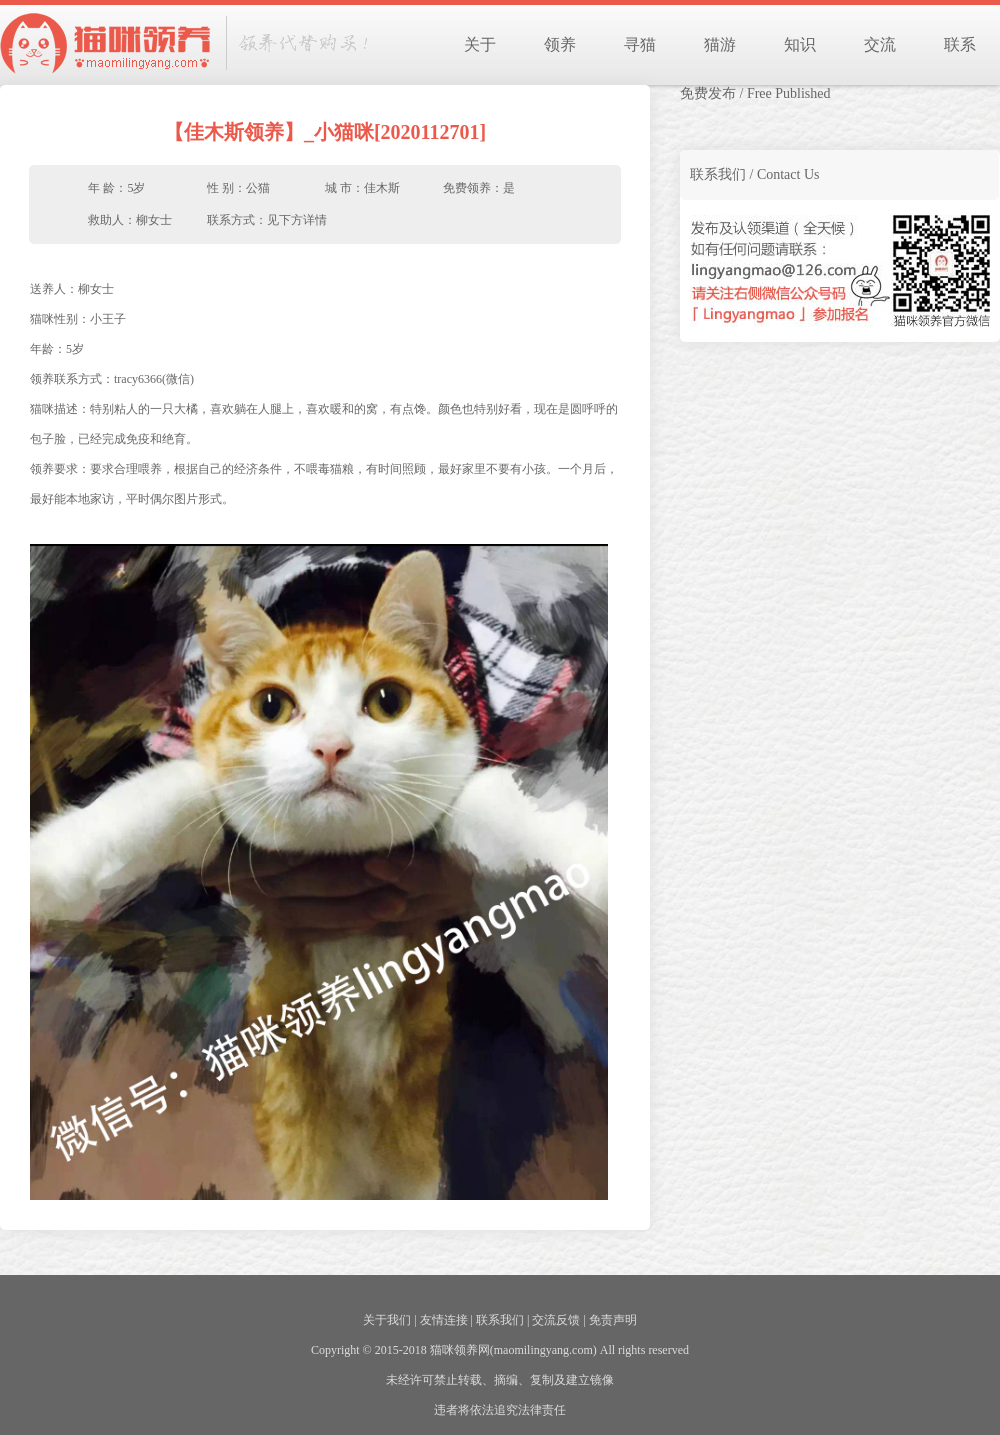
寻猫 (640, 44)
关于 (480, 44)
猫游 (720, 44)
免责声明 (613, 1320)
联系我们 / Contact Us (755, 174)
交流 (880, 44)
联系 (960, 44)
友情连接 (444, 1320)
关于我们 (387, 1320)
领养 (560, 44)
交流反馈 (556, 1320)
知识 (800, 44)
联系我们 (500, 1320)
